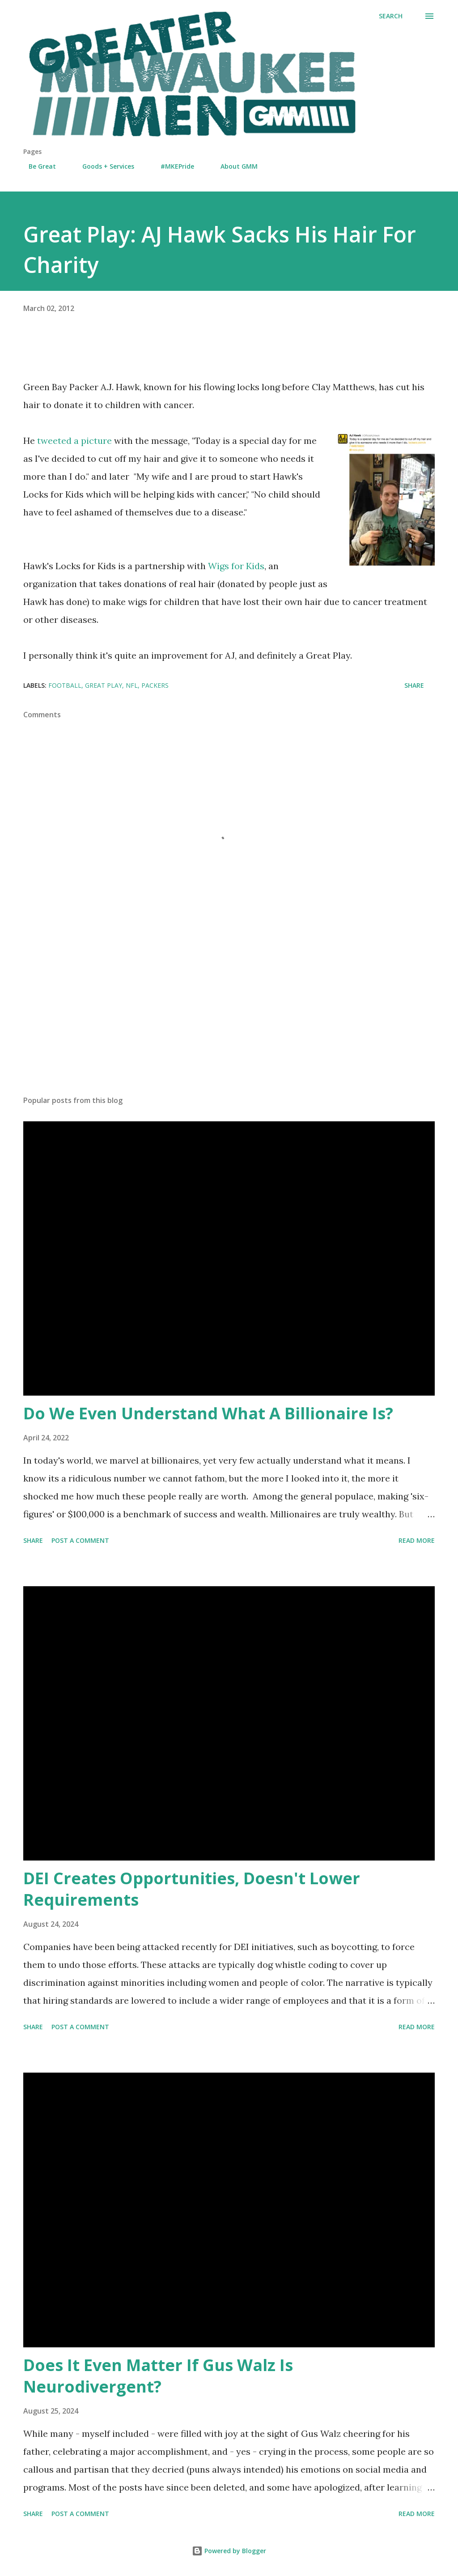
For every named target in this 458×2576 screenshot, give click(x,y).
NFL (132, 685)
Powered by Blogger (229, 2550)
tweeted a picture (74, 440)
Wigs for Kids (236, 565)
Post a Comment (80, 1540)
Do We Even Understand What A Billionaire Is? (208, 1413)
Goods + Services (103, 166)
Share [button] (414, 685)
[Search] (391, 16)
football (64, 685)
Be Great (37, 166)
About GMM (233, 166)
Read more (417, 1540)
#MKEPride (172, 166)
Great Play (103, 685)
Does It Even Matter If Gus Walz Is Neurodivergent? (158, 2375)
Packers (155, 685)
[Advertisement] (229, 1018)
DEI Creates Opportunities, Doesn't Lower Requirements (191, 1889)
